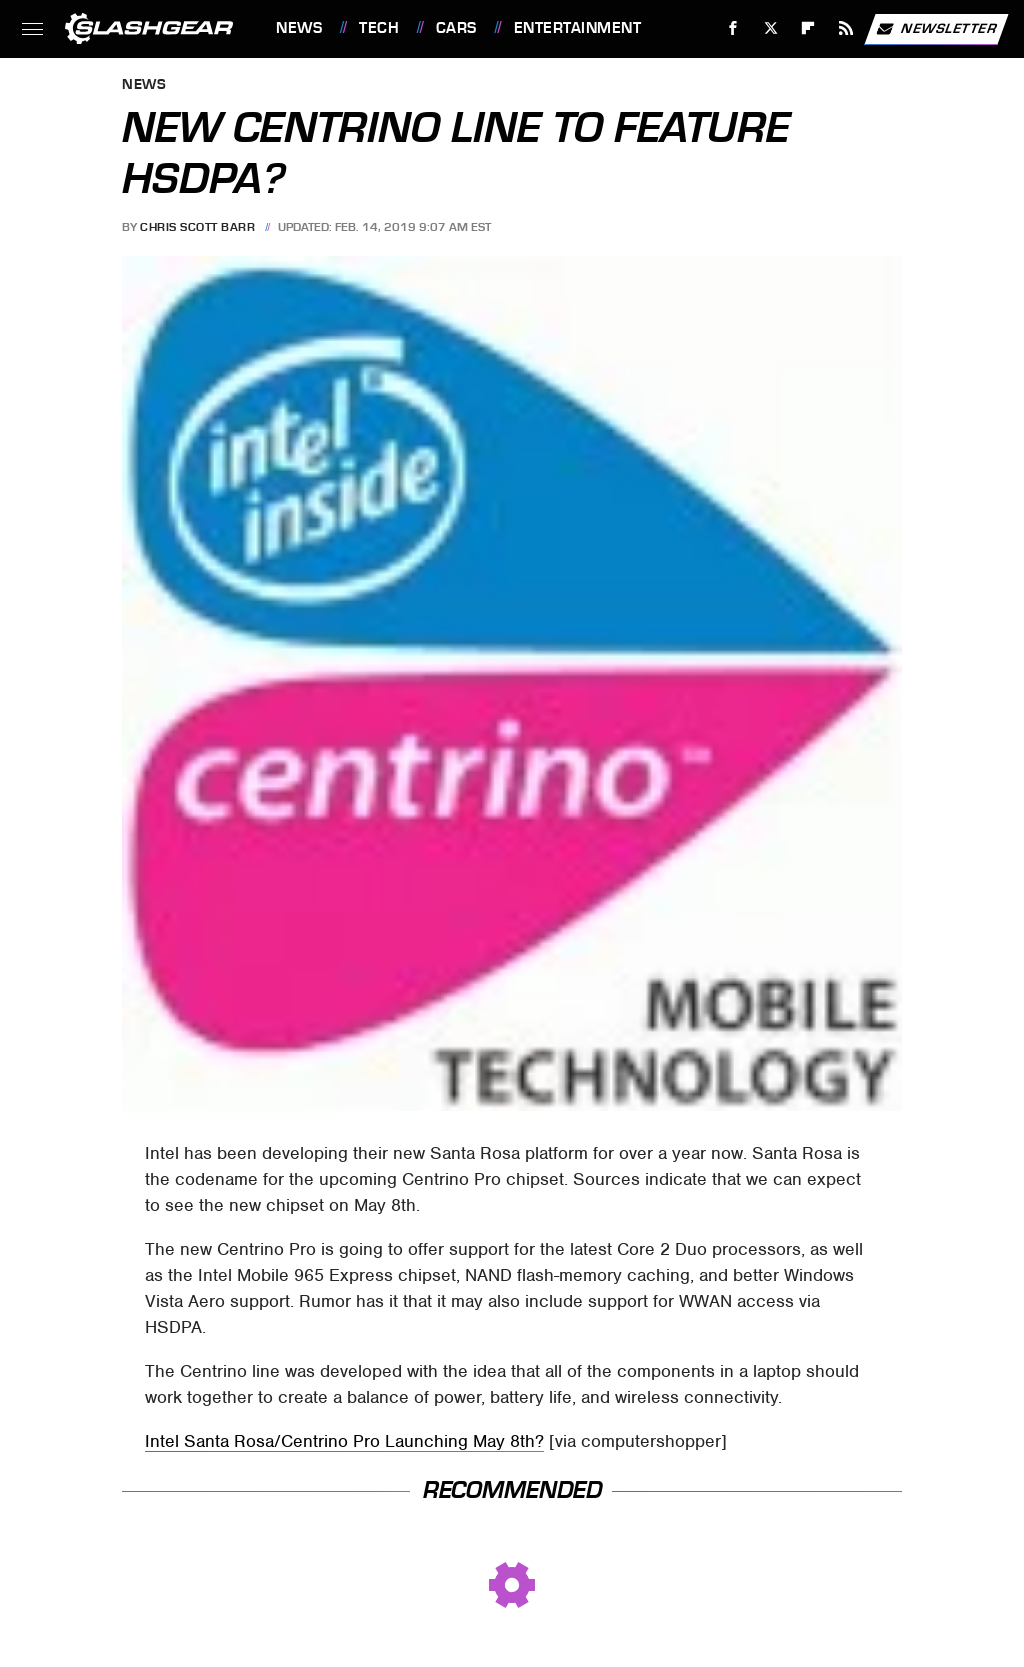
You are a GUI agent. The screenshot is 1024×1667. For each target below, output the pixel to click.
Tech (379, 28)
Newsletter (936, 29)
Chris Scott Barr (197, 227)
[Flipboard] (808, 28)
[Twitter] (770, 28)
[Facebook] (733, 28)
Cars (456, 28)
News (299, 28)
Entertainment (578, 28)
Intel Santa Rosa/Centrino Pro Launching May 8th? (344, 1441)
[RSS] (846, 28)
